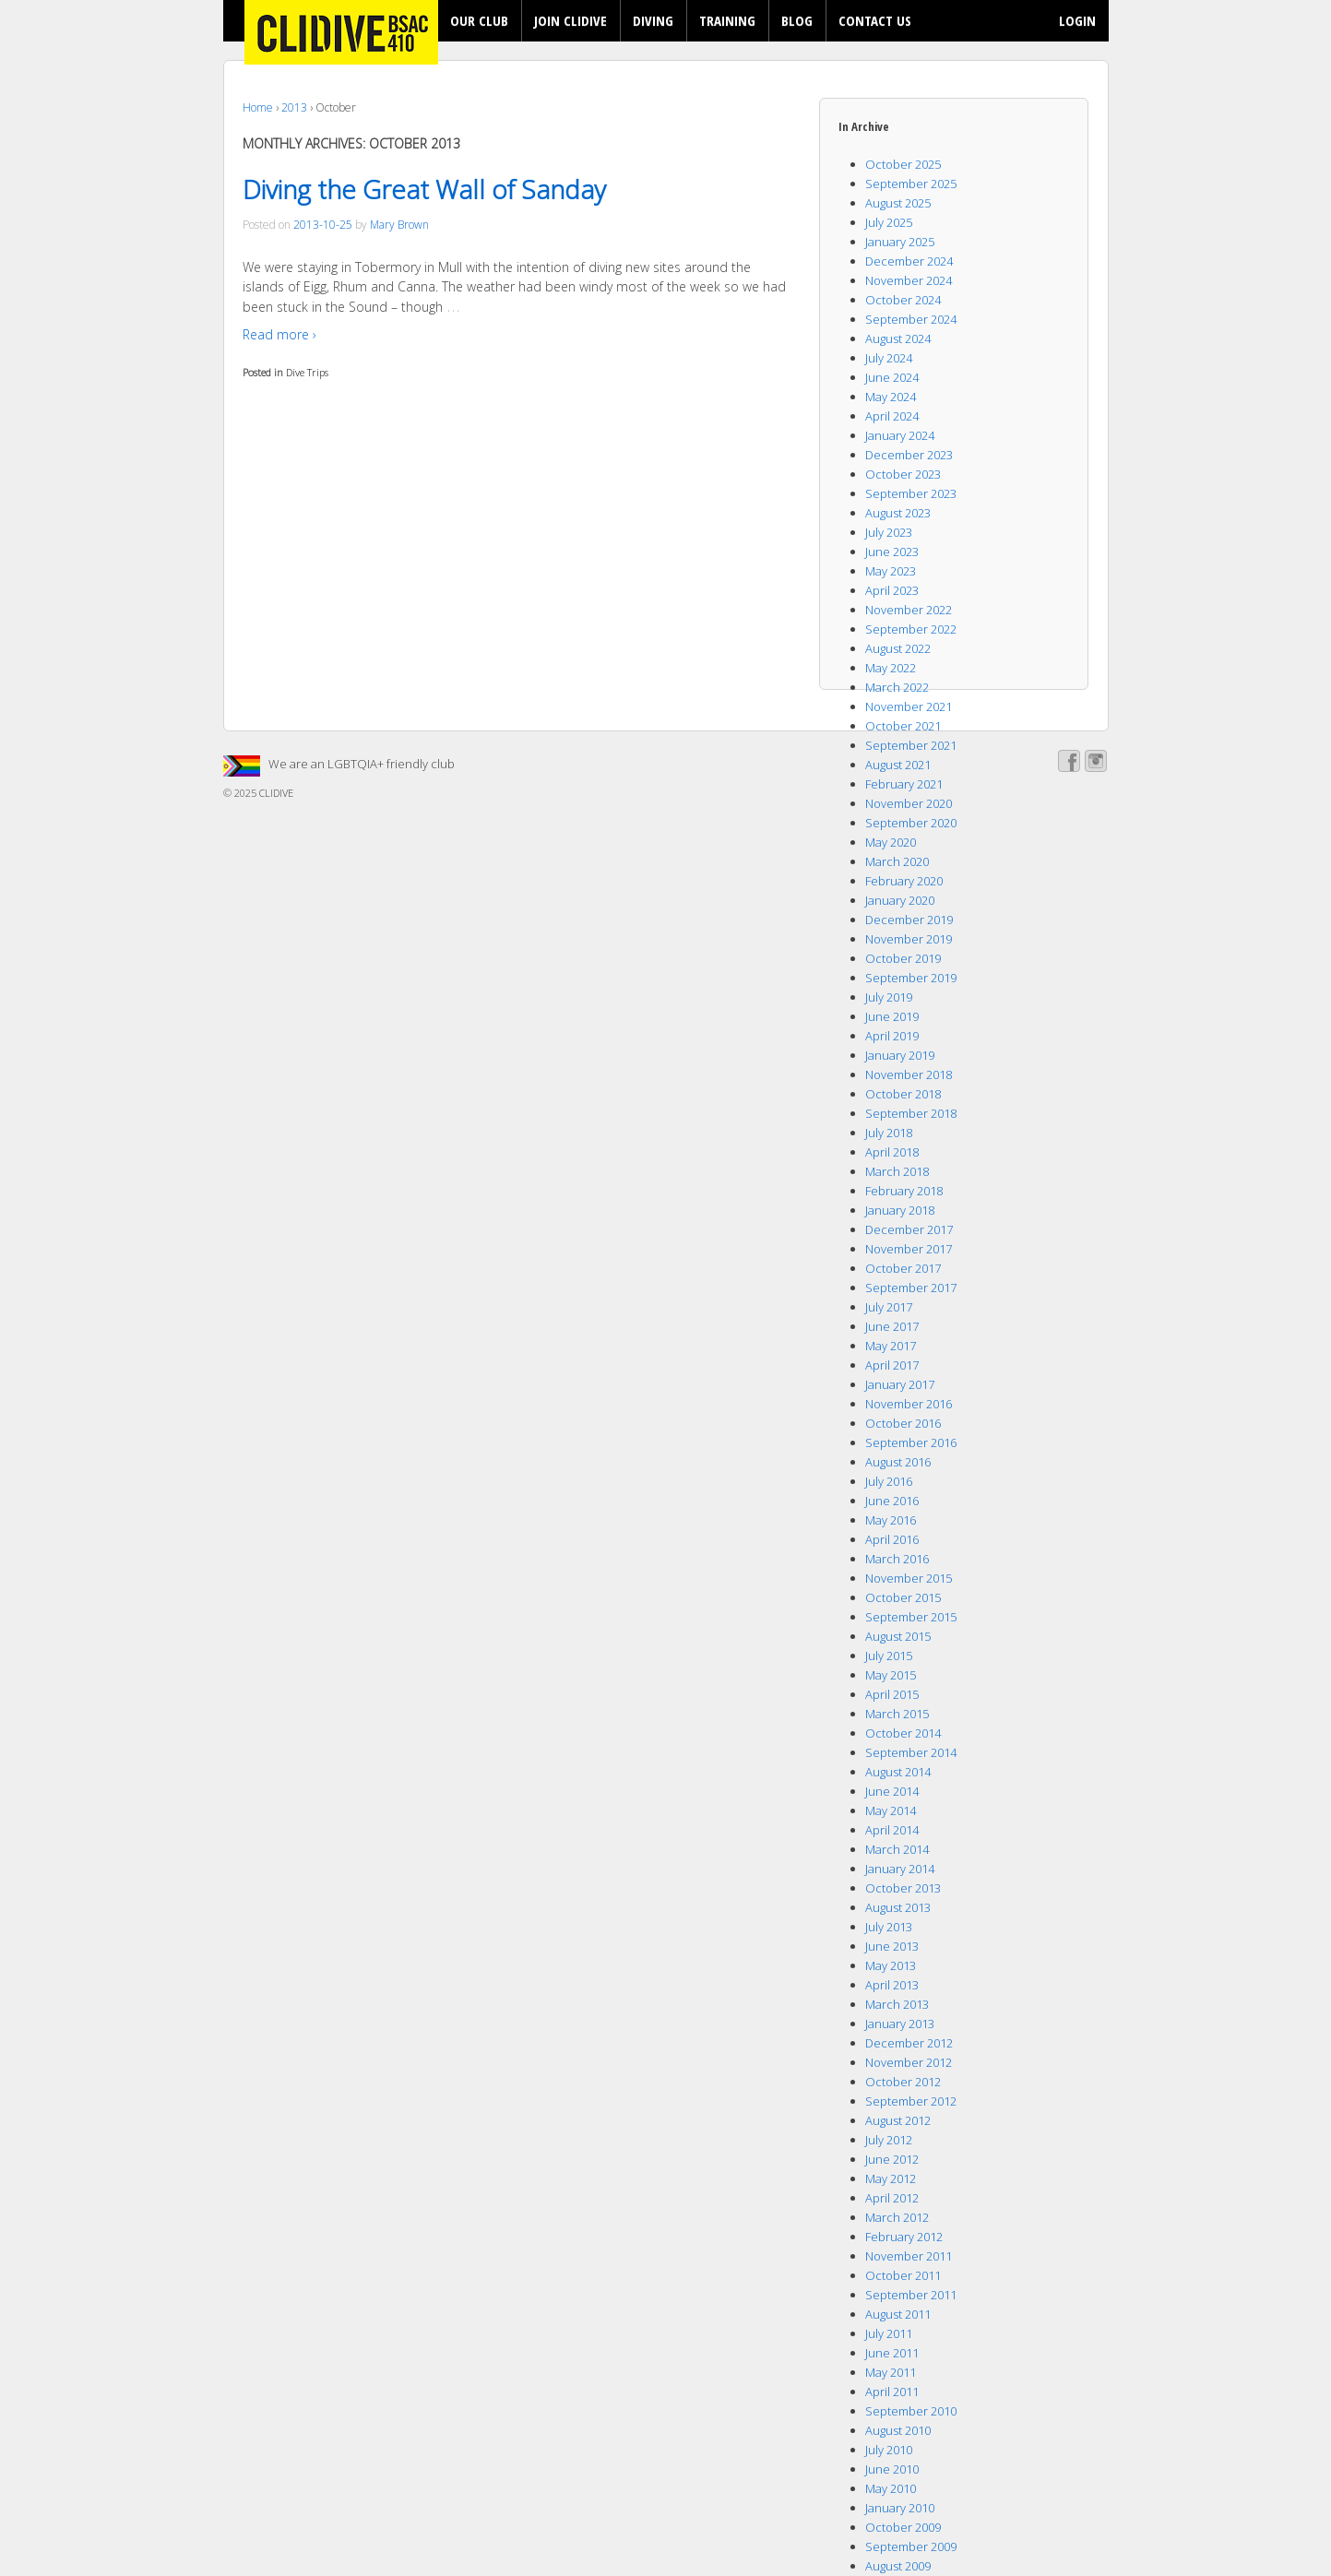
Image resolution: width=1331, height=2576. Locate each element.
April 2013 (892, 1985)
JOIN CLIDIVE (570, 20)
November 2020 (908, 803)
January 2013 (899, 2023)
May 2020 (890, 842)
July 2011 (888, 2333)
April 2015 (892, 1694)
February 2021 (904, 784)
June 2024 (892, 377)
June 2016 (892, 1500)
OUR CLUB (479, 20)
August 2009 (898, 2566)
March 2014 (897, 1849)
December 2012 (909, 2043)
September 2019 (911, 977)
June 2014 (892, 1791)
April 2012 (892, 2198)
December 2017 (909, 1229)
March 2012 (897, 2217)
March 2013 (897, 2004)
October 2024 (903, 299)
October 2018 (903, 1094)
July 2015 (888, 1655)
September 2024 (911, 319)
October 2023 (903, 474)
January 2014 (899, 1868)
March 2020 (897, 861)
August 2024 (898, 338)
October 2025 (903, 164)
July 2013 (888, 1926)
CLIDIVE (274, 793)
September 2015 (911, 1617)
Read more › (279, 334)
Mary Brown (399, 224)
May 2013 (890, 1965)
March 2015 (897, 1713)
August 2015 (898, 1636)
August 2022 (898, 648)
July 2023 (888, 532)
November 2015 (908, 1578)
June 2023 (892, 551)
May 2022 (890, 667)
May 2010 (890, 2488)
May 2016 (890, 1520)
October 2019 (903, 958)
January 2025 (899, 241)
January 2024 (899, 435)
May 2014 (890, 1810)
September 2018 (911, 1113)
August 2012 (898, 2120)
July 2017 (888, 1307)
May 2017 (890, 1345)
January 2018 (899, 1210)
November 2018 (908, 1074)
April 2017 (892, 1365)
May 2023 (890, 571)
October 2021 (903, 726)
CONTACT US (874, 20)
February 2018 (904, 1190)
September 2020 (911, 822)
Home (258, 107)
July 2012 (888, 2139)
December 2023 (909, 454)
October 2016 (903, 1423)
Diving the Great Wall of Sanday (424, 189)
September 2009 (911, 2546)
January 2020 (899, 900)
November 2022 (908, 609)
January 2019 (899, 1055)
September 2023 (911, 493)
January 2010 (899, 2507)
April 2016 (892, 1539)
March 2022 (897, 687)
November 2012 (908, 2062)
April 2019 (892, 1035)
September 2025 (911, 183)
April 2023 (892, 590)
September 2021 (911, 745)
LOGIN (1077, 20)
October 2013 (903, 1888)
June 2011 (892, 2353)
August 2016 (898, 1462)
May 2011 (890, 2372)
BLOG (797, 20)
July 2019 (888, 997)
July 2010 (888, 2449)
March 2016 (897, 1558)
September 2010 (911, 2411)
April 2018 (892, 1152)
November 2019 (908, 939)
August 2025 (898, 203)
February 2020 (904, 881)
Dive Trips (307, 372)
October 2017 (903, 1268)
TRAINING (727, 20)
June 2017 (892, 1326)
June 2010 (892, 2469)
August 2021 (898, 764)
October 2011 (903, 2275)
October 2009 (903, 2527)
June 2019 (892, 1016)
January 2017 (899, 1384)
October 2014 (903, 1733)
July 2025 (888, 222)
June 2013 (892, 1946)
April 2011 (892, 2391)
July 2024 (888, 358)
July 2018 (888, 1132)
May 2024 (890, 396)
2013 (294, 107)
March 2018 (897, 1171)
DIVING (653, 20)
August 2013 (898, 1907)
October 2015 (903, 1597)
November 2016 (908, 1403)
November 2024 (908, 280)
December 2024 (909, 261)
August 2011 (898, 2314)
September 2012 (911, 2101)
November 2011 (908, 2256)
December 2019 (909, 919)
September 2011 (911, 2294)
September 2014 (911, 1752)
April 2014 (892, 1830)
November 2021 (908, 706)
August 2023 (898, 513)
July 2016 (888, 1481)
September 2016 (911, 1442)
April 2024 (892, 416)
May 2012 (890, 2178)
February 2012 (904, 2236)
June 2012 (892, 2159)
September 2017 (911, 1287)
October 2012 (903, 2081)
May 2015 (890, 1675)
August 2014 (898, 1771)
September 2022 (911, 629)
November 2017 (908, 1249)
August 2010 (898, 2430)
